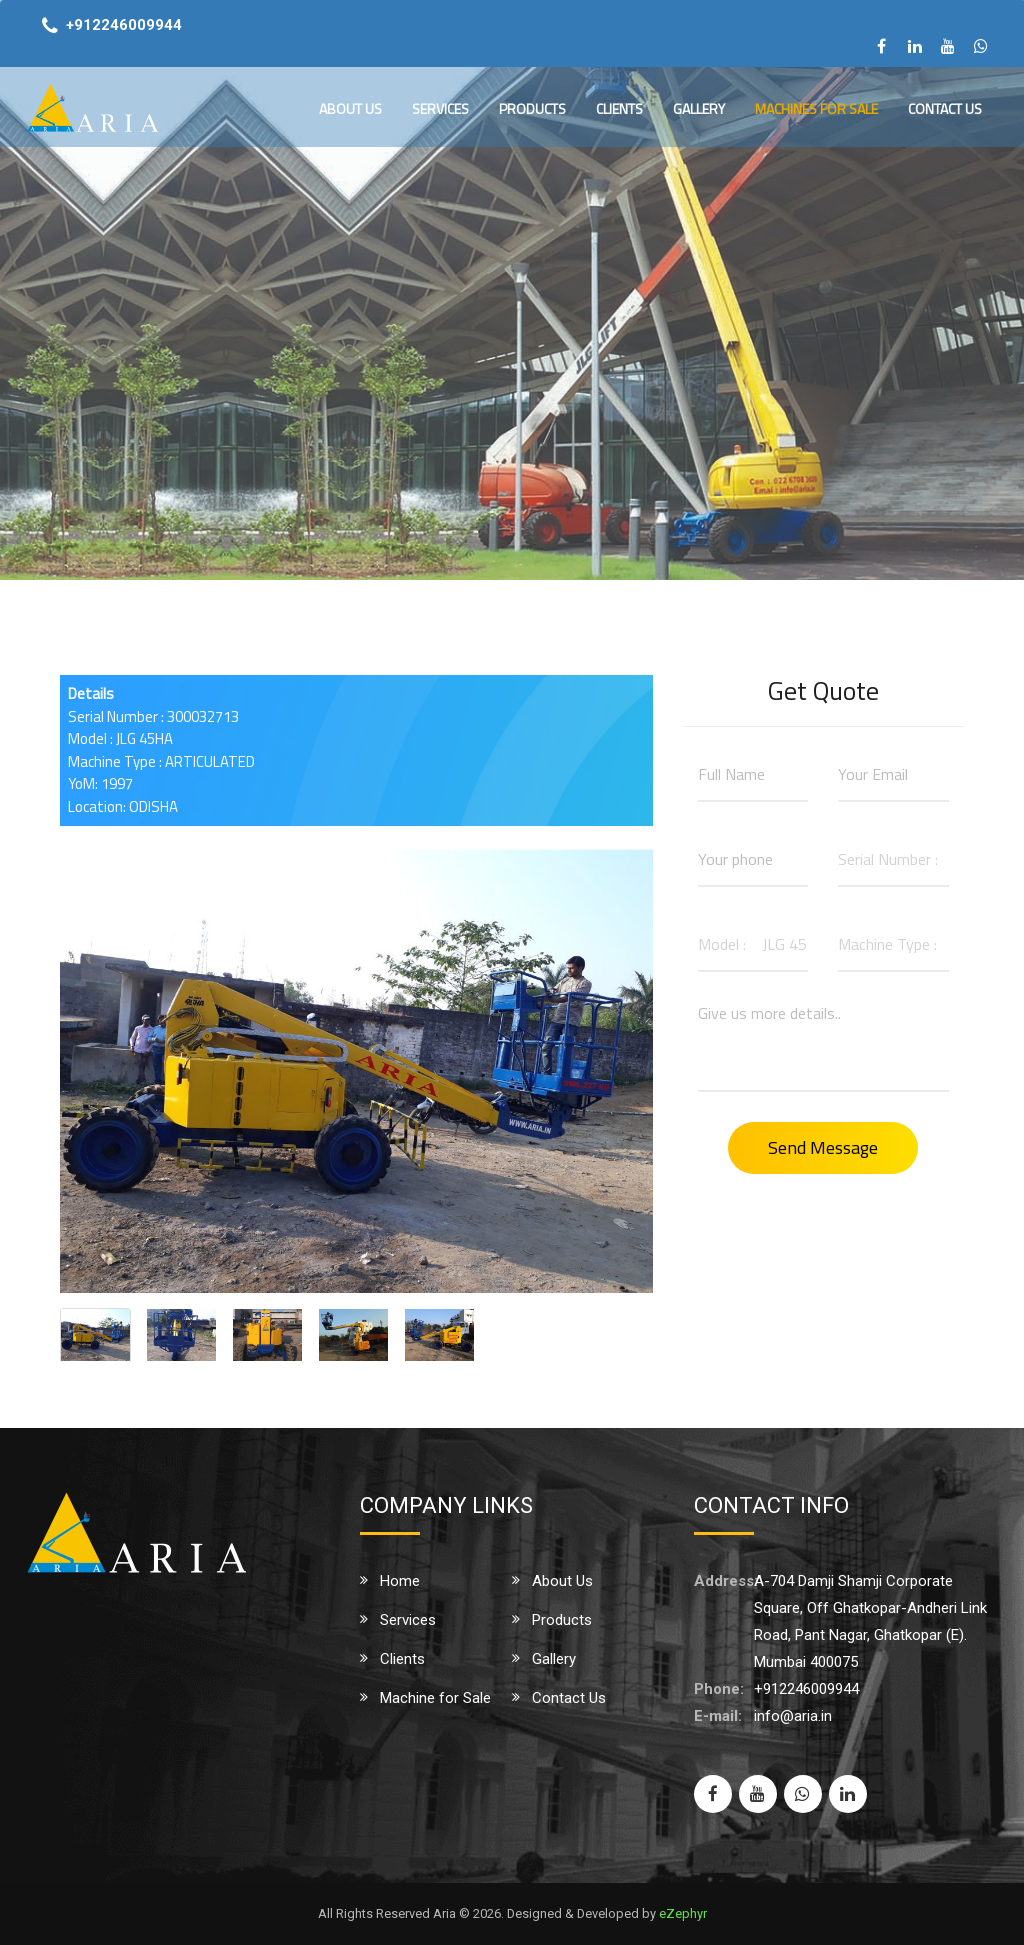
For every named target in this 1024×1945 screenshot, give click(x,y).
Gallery (699, 108)
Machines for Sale (816, 108)
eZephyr (683, 1913)
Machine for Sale (435, 1698)
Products (532, 108)
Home (400, 1581)
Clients (619, 108)
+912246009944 (124, 25)
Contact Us (945, 108)
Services (440, 108)
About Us (350, 108)
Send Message (823, 1147)
